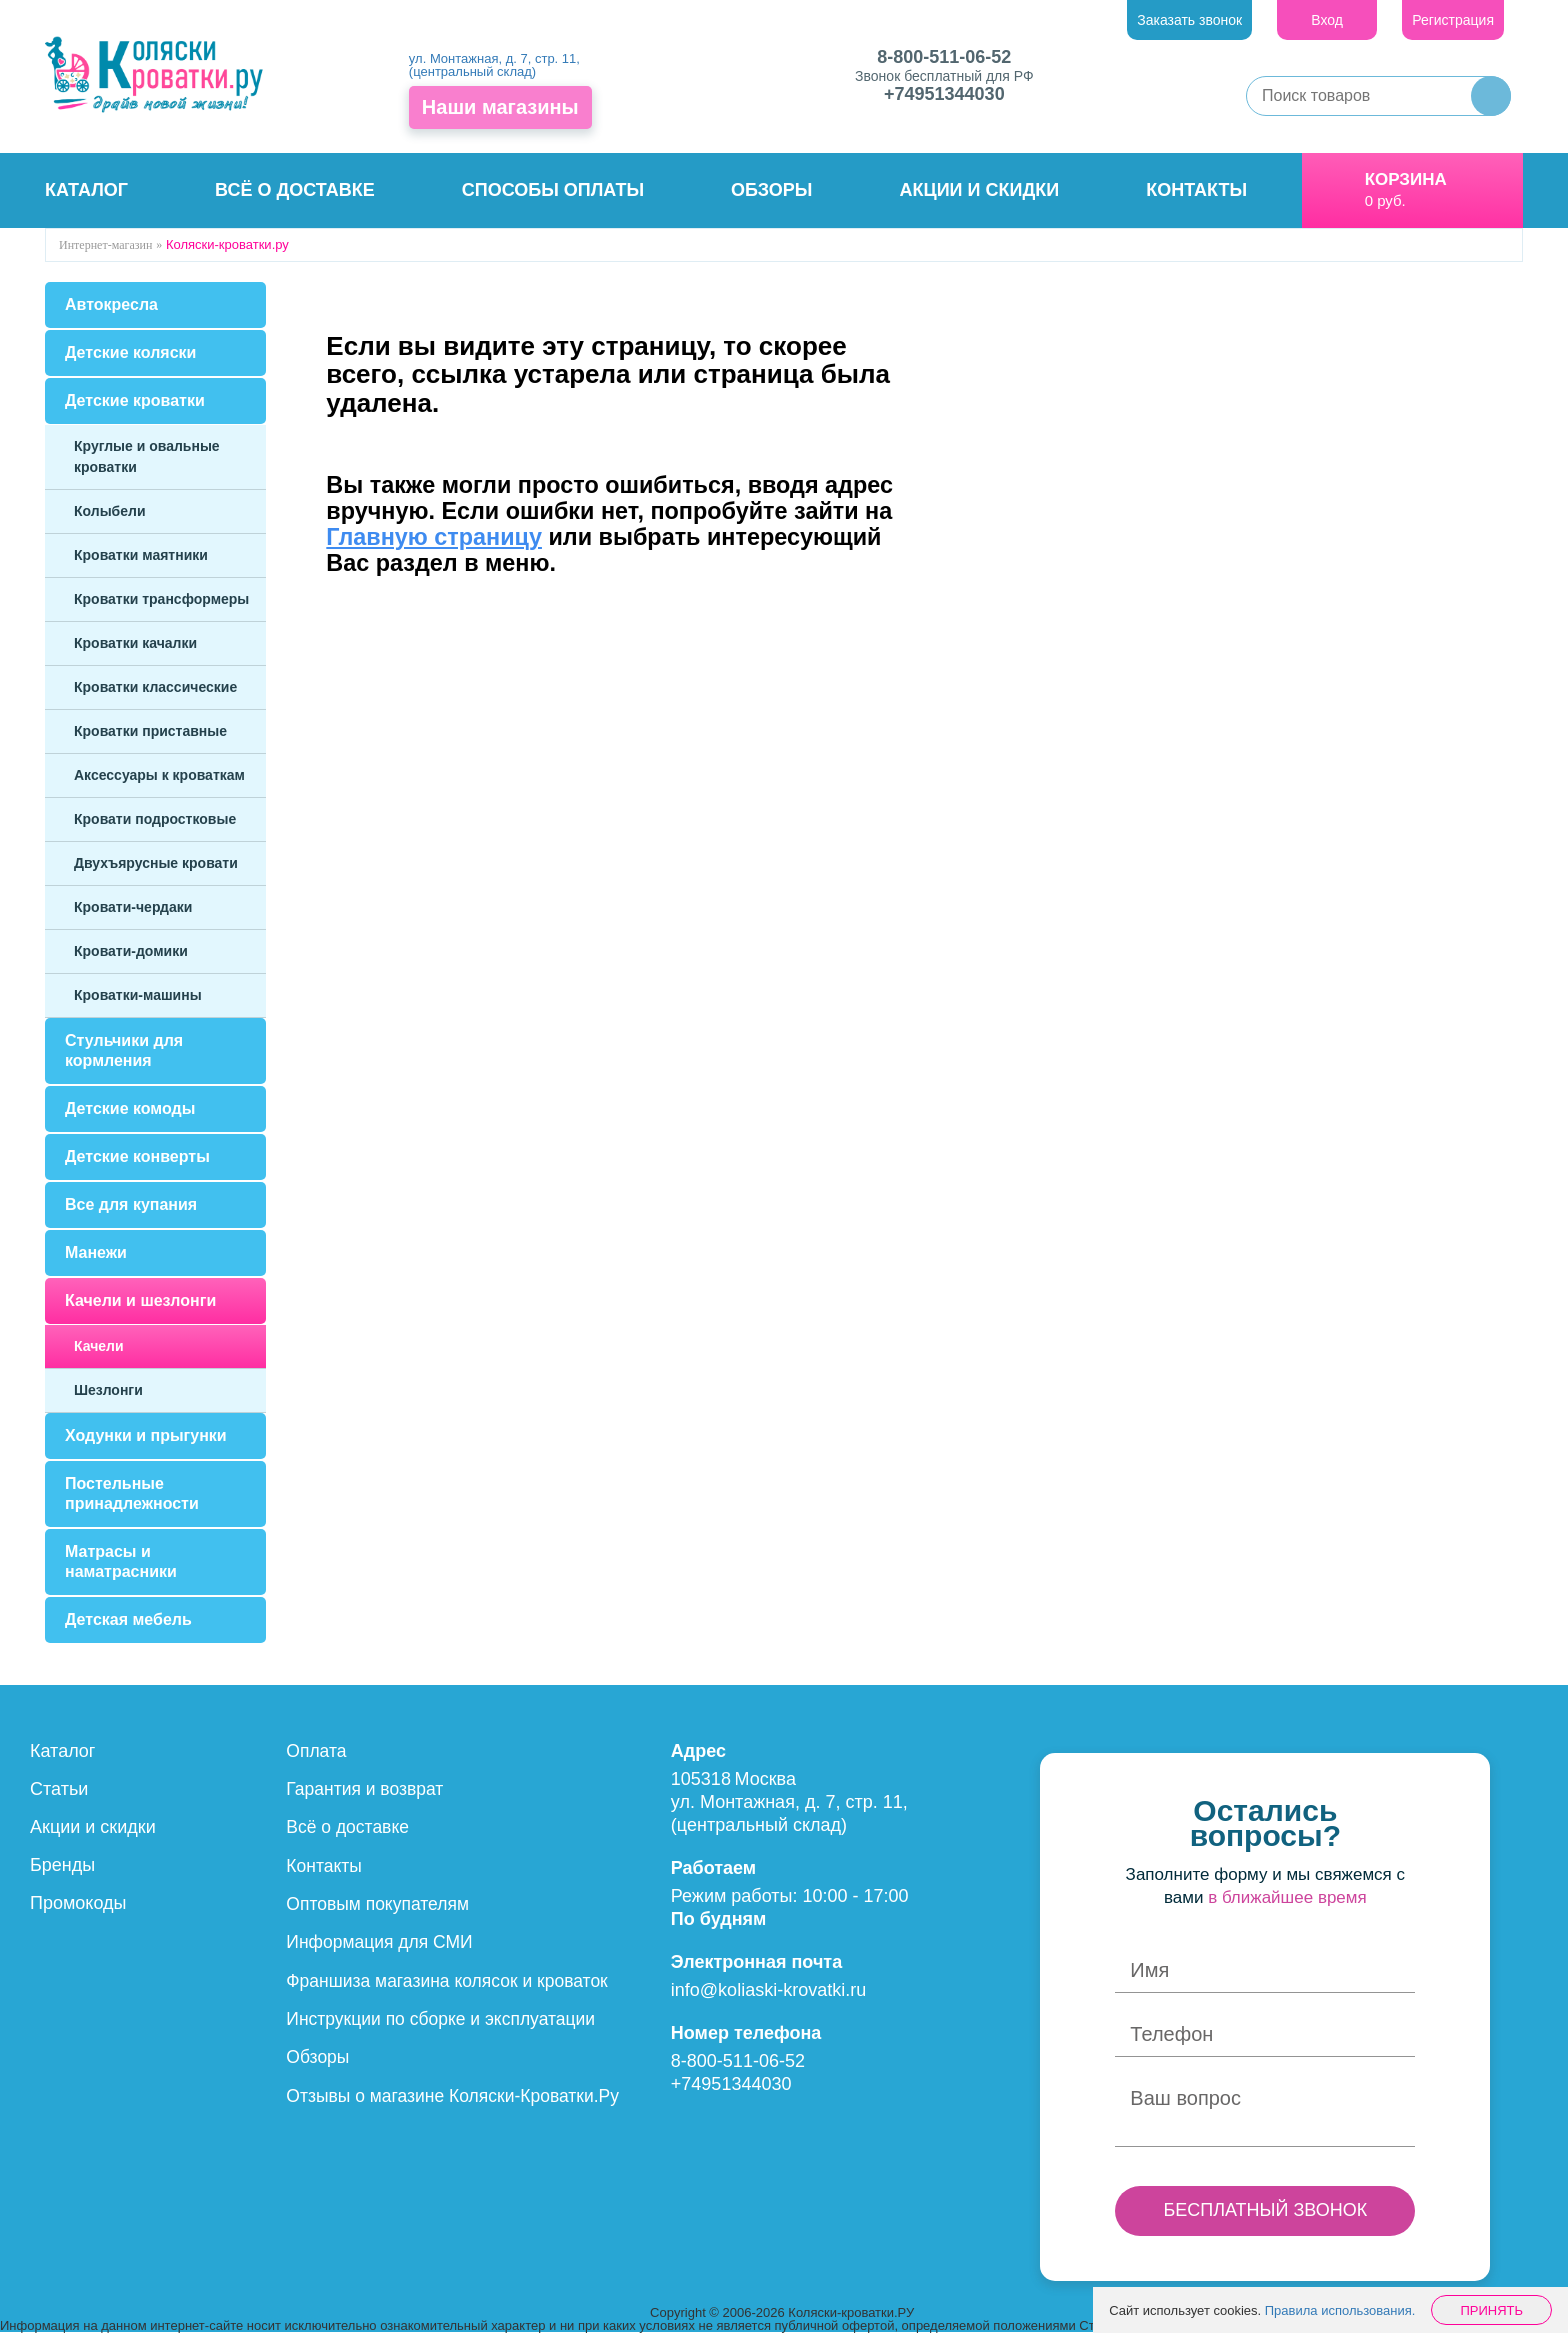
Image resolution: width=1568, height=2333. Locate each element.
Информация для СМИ (382, 1941)
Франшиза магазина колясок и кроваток (451, 1979)
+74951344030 (944, 94)
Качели (99, 1346)
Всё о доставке (295, 190)
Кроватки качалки (135, 643)
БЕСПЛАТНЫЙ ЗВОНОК (1265, 2210)
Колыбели (110, 511)
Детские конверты (137, 1156)
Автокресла (111, 304)
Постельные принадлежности (132, 1493)
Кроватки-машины (138, 995)
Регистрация (1453, 20)
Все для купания (131, 1204)
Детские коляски (130, 352)
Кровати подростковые (155, 819)
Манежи (96, 1252)
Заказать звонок (1189, 20)
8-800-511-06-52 (944, 57)
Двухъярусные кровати (156, 863)
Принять (1491, 2310)
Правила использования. (1340, 2310)
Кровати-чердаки (133, 907)
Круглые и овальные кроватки (147, 456)
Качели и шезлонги (140, 1300)
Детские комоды (130, 1108)
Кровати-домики (131, 951)
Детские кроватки (135, 400)
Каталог (86, 190)
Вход (1327, 20)
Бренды (62, 1865)
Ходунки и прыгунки (146, 1435)
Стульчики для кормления (124, 1050)
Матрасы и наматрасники (121, 1561)
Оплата (317, 1751)
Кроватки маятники (141, 555)
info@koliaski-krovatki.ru (768, 1990)
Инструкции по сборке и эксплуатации (445, 2017)
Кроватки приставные (150, 731)
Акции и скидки (980, 190)
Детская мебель (128, 1619)
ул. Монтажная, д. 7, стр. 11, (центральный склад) (494, 65)
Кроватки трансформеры (161, 599)
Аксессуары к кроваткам (159, 775)
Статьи (59, 1789)
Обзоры (771, 190)
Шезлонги (108, 1390)
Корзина (1406, 179)
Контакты (1196, 190)
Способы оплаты (553, 190)
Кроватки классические (155, 687)
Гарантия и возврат (367, 1789)
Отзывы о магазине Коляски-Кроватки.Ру (457, 2093)
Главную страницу (434, 537)
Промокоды (78, 1903)
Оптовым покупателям (380, 1903)
